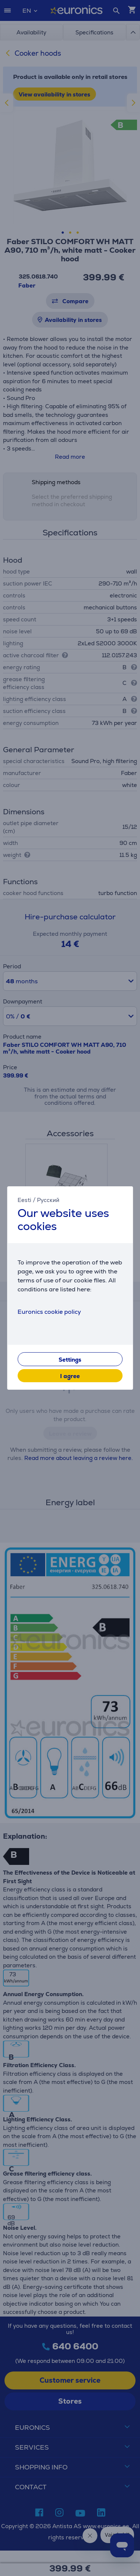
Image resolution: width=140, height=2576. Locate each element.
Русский (48, 1200)
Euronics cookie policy (49, 1312)
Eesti (24, 1200)
